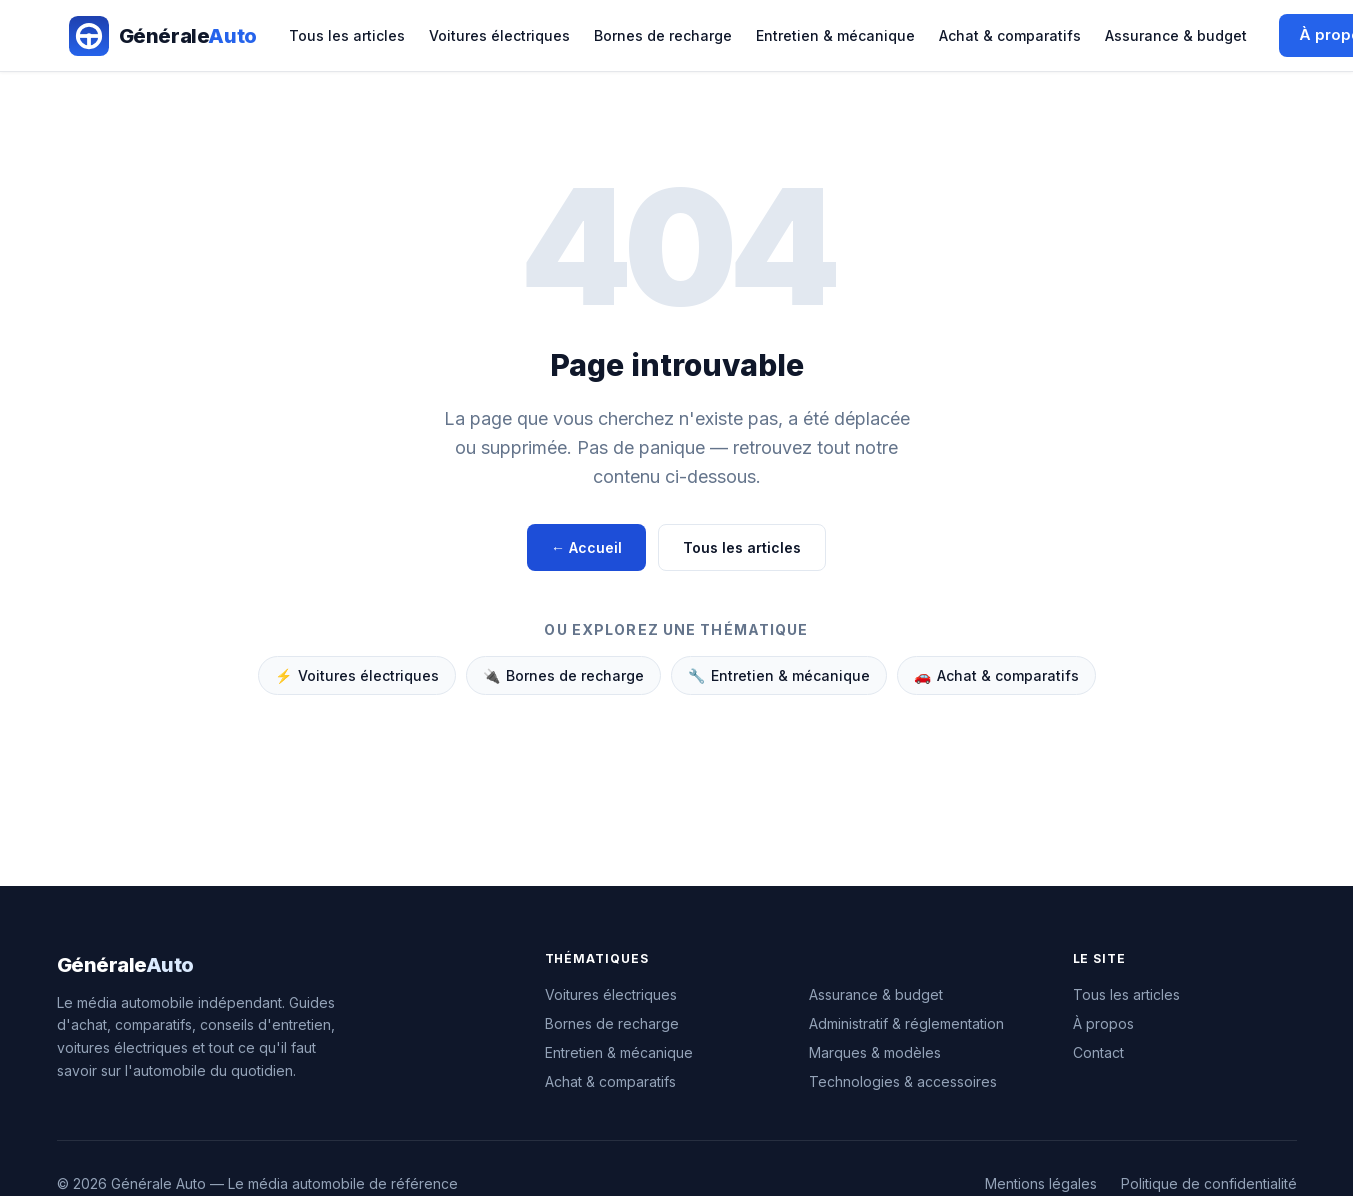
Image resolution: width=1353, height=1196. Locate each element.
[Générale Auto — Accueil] (163, 36)
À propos (1103, 1023)
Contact (1098, 1052)
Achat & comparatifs (1010, 35)
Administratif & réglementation (906, 1023)
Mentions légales (1041, 1183)
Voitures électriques (499, 35)
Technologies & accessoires (903, 1081)
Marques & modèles (875, 1052)
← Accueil (586, 547)
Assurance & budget (1176, 35)
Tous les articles (347, 35)
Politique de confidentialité (1209, 1183)
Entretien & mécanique (835, 35)
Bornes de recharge (663, 35)
